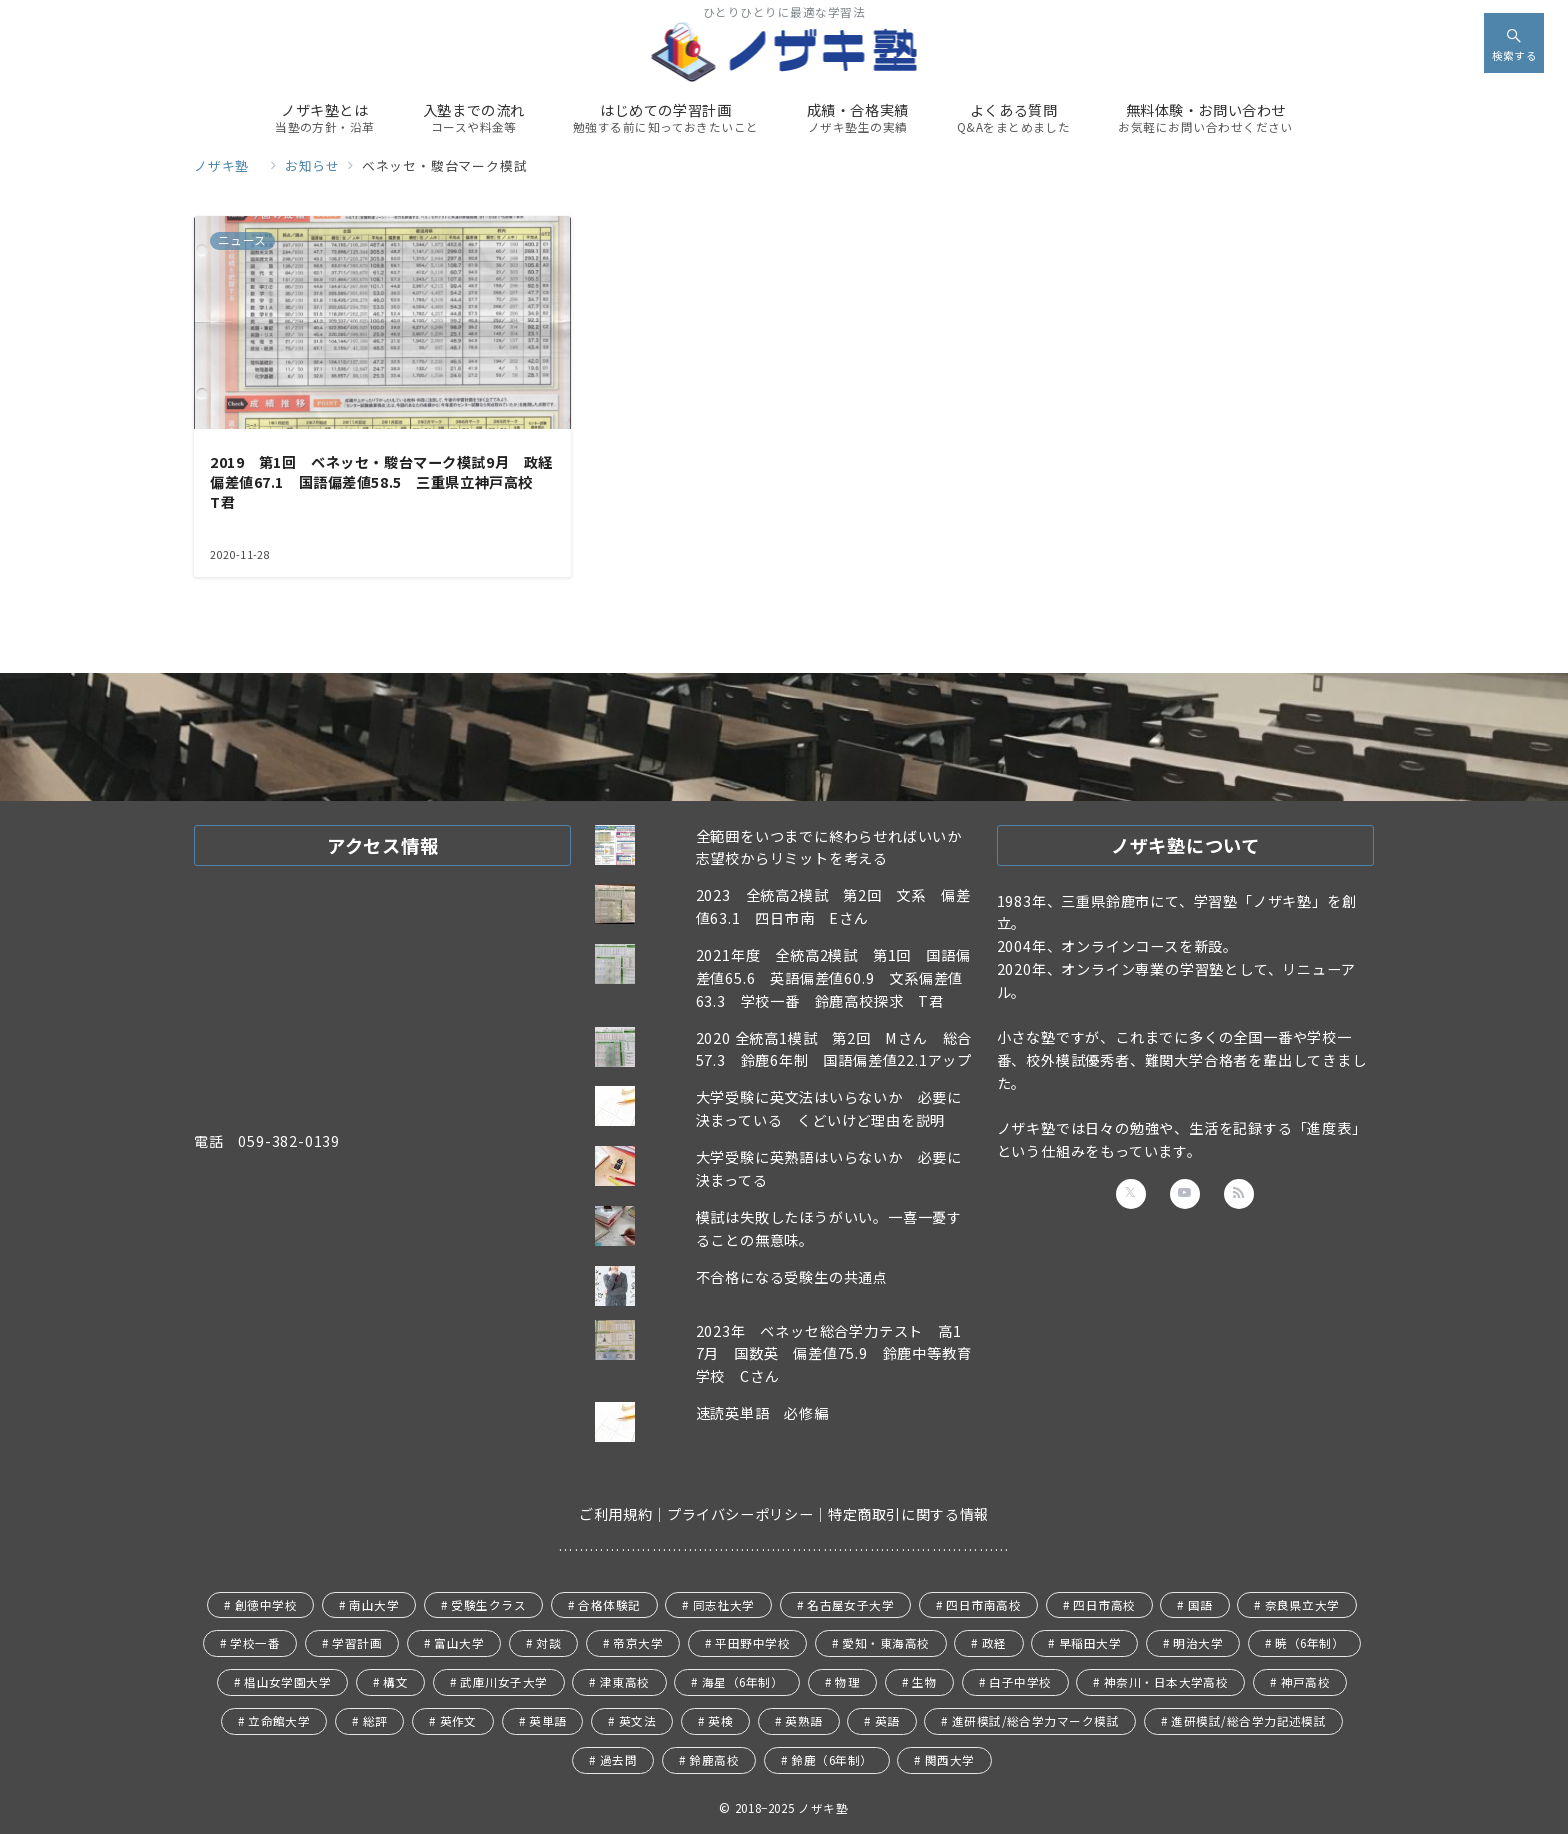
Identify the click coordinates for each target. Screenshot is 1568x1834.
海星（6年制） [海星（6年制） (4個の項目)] (742, 1682)
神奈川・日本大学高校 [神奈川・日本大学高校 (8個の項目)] (1166, 1682)
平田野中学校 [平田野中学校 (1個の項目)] (752, 1643)
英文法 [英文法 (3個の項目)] (637, 1721)
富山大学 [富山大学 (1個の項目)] (459, 1643)
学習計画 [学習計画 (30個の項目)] (357, 1643)
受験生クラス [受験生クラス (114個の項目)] (488, 1605)
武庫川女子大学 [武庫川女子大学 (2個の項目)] (503, 1682)
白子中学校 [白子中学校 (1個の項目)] (1020, 1682)
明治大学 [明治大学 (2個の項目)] (1198, 1643)
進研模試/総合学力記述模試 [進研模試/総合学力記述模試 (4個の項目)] (1248, 1721)
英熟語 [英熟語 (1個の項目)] (803, 1721)
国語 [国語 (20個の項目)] (1200, 1605)
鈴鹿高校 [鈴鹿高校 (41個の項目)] (714, 1760)
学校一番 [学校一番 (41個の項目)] (255, 1643)
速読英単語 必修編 (762, 1413)
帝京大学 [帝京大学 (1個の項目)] (638, 1643)
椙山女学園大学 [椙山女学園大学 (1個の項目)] (287, 1682)
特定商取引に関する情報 (908, 1514)
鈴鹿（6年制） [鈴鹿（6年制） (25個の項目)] (831, 1760)
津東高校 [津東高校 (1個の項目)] (625, 1682)
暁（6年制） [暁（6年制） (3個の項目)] (1309, 1643)
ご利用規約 (615, 1514)
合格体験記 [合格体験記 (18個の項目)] (609, 1605)
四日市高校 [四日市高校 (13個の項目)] (1104, 1605)
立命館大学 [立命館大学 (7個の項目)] (279, 1721)
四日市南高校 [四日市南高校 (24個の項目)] (983, 1605)
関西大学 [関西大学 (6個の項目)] (950, 1760)
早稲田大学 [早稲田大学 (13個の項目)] (1090, 1643)
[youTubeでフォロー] (1185, 1194)
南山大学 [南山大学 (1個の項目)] (374, 1605)
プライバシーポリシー (740, 1514)
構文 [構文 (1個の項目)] (395, 1682)
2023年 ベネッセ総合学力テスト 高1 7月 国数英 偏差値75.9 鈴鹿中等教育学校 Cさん (836, 1354)
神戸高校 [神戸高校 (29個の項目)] (1306, 1682)
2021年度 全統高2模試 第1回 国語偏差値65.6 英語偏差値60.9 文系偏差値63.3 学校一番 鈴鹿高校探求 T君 (833, 978)
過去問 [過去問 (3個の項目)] (618, 1760)
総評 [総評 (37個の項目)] (375, 1721)
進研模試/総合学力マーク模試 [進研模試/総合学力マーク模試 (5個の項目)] (1036, 1721)
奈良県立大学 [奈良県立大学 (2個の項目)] (1302, 1605)
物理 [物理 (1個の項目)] (847, 1682)
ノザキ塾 (829, 1808)
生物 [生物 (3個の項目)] (924, 1682)
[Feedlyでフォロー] (1239, 1194)
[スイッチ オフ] (1514, 43)
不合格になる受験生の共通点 (792, 1277)
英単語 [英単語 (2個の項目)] (547, 1721)
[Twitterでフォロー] (1131, 1194)
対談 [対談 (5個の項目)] (548, 1643)
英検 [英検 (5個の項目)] (720, 1721)
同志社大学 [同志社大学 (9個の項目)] (724, 1605)
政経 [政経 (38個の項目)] (994, 1643)
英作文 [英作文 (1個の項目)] (458, 1721)
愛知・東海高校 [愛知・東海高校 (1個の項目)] (885, 1643)
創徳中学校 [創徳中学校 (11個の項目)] (266, 1605)
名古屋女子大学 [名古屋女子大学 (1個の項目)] (850, 1605)
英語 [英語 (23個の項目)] (887, 1721)
